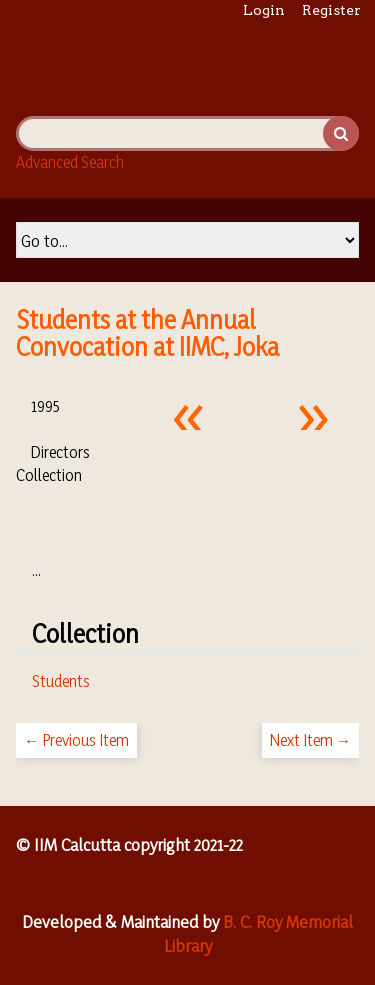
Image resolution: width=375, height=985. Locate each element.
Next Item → (310, 740)
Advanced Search (70, 162)
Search (341, 133)
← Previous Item (76, 740)
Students (61, 681)
